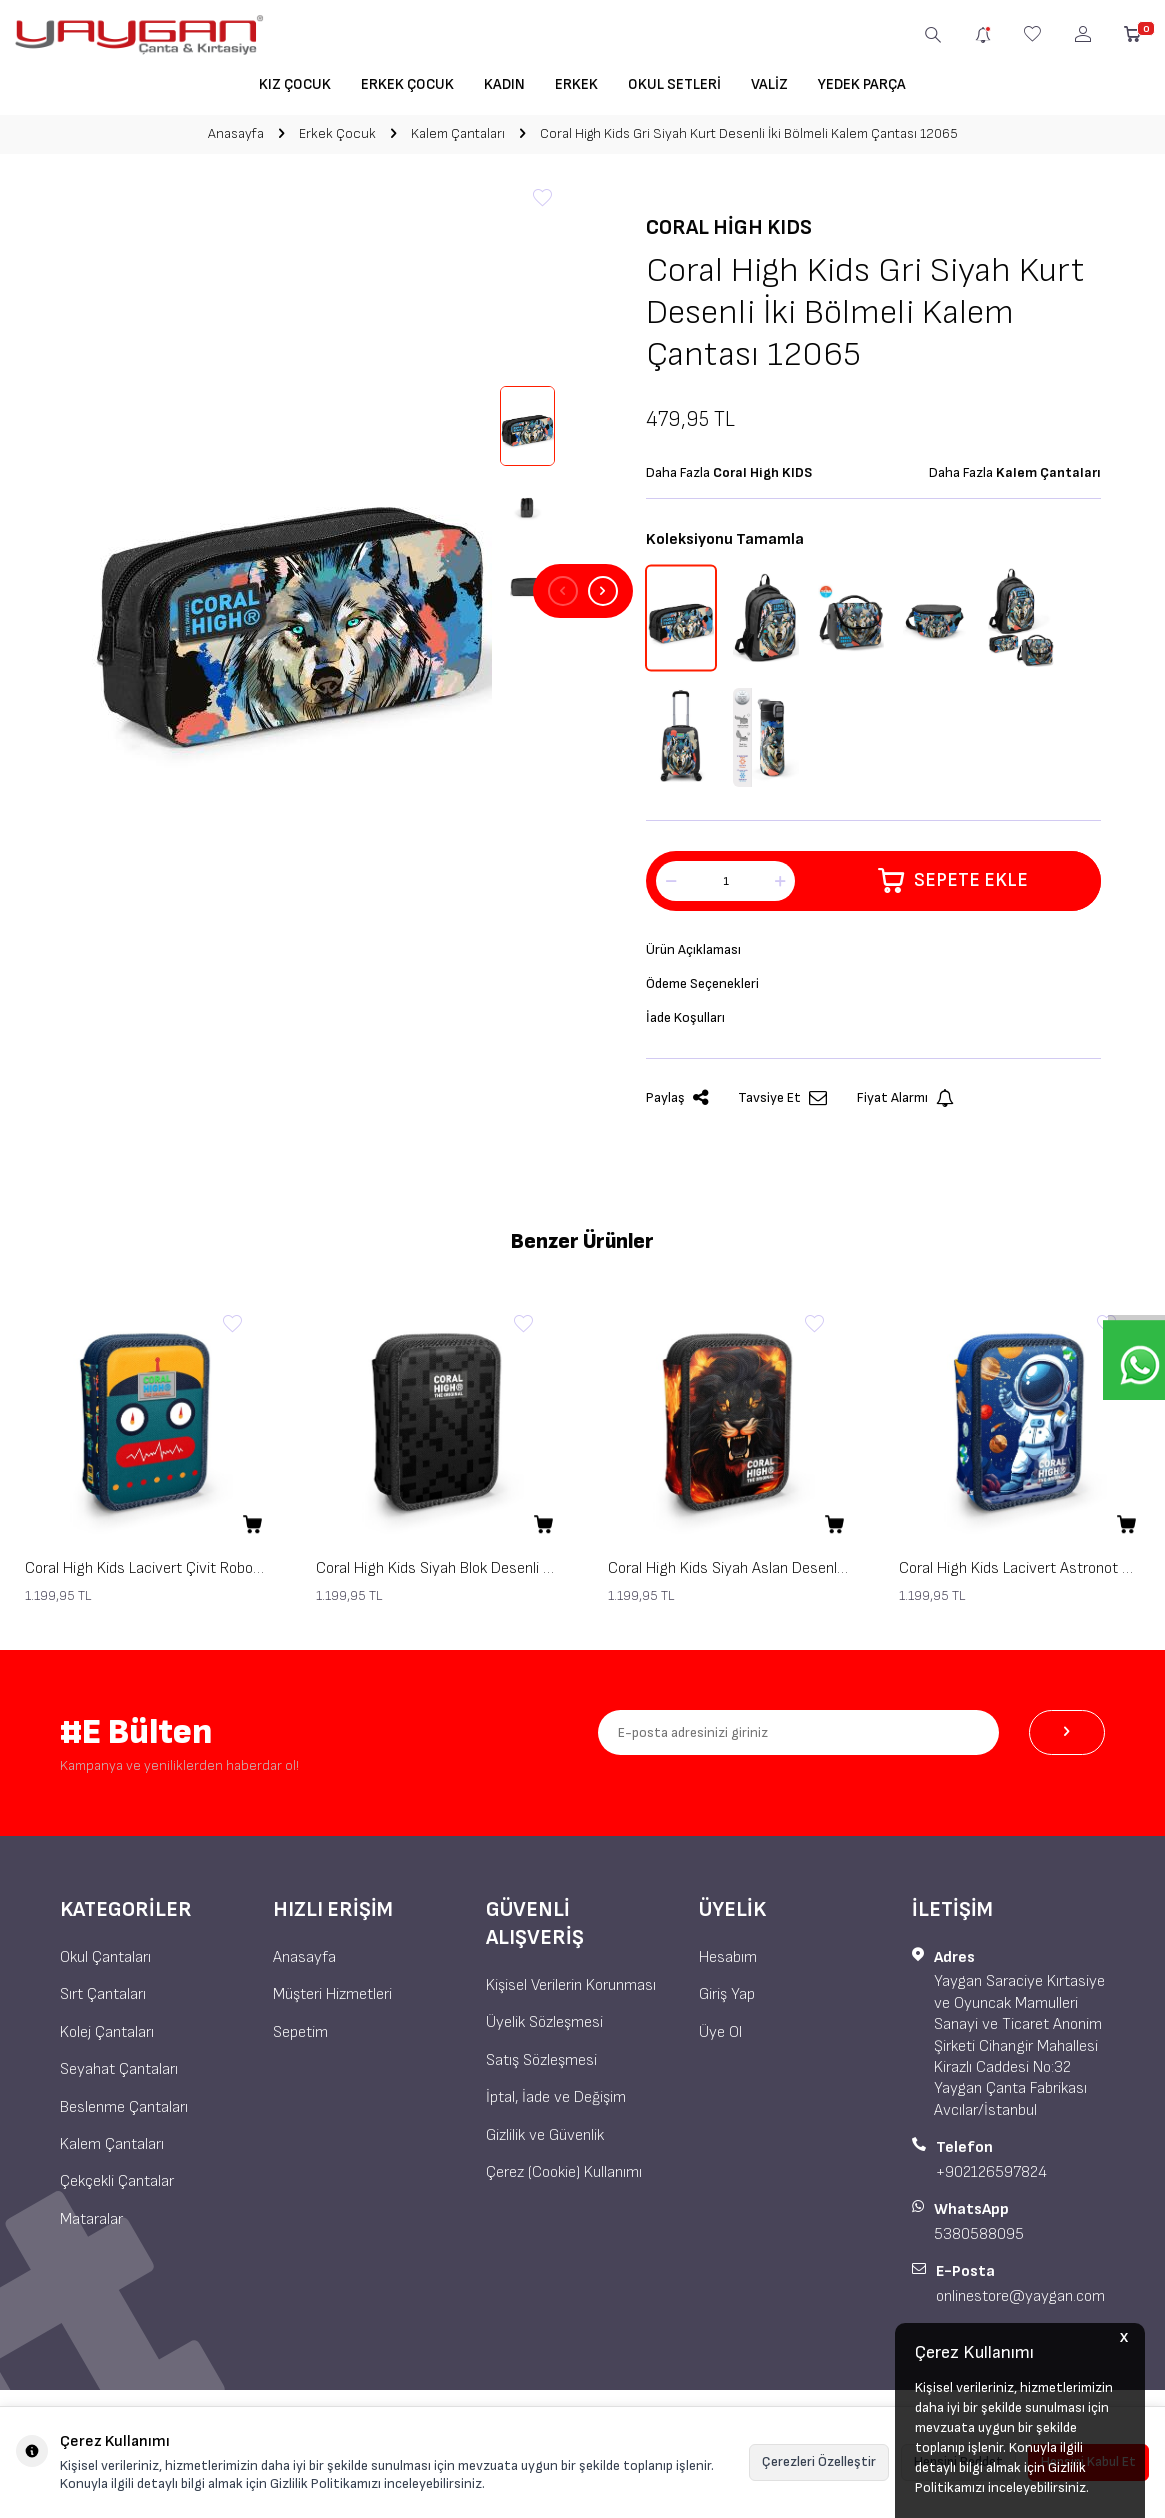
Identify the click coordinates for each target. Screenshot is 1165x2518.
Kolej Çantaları (107, 2040)
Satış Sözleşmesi (541, 2068)
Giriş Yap (727, 2002)
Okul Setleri (674, 84)
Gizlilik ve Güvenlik (545, 2143)
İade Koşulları (689, 1024)
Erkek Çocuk (407, 84)
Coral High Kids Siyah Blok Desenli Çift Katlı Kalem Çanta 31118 (436, 1576)
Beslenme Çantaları (124, 2114)
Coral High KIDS (729, 227)
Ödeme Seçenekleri (709, 988)
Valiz (769, 84)
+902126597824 (991, 2180)
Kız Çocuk (295, 84)
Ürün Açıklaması (698, 951)
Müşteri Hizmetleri (332, 2002)
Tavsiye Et (782, 1106)
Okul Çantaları (105, 1965)
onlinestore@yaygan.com (1020, 2303)
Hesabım (728, 1965)
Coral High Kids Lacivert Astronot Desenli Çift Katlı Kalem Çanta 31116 (1019, 1576)
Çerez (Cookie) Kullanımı (564, 2180)
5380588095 (979, 2242)
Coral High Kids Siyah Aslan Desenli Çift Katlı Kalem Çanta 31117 (728, 1576)
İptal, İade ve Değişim (556, 2105)
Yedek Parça (862, 84)
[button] (563, 591)
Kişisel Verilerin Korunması (571, 1993)
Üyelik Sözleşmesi (544, 2030)
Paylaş (677, 1106)
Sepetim (300, 2040)
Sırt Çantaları (103, 2002)
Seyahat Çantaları (119, 2077)
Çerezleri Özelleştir (819, 2461)
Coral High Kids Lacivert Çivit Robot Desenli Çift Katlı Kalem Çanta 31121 (145, 1576)
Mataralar (91, 2227)
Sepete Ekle (953, 881)
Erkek (576, 84)
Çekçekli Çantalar (117, 2189)
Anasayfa (236, 133)
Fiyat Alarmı (905, 1106)
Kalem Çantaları (458, 133)
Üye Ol (720, 2040)
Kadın (504, 84)
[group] (291, 591)
